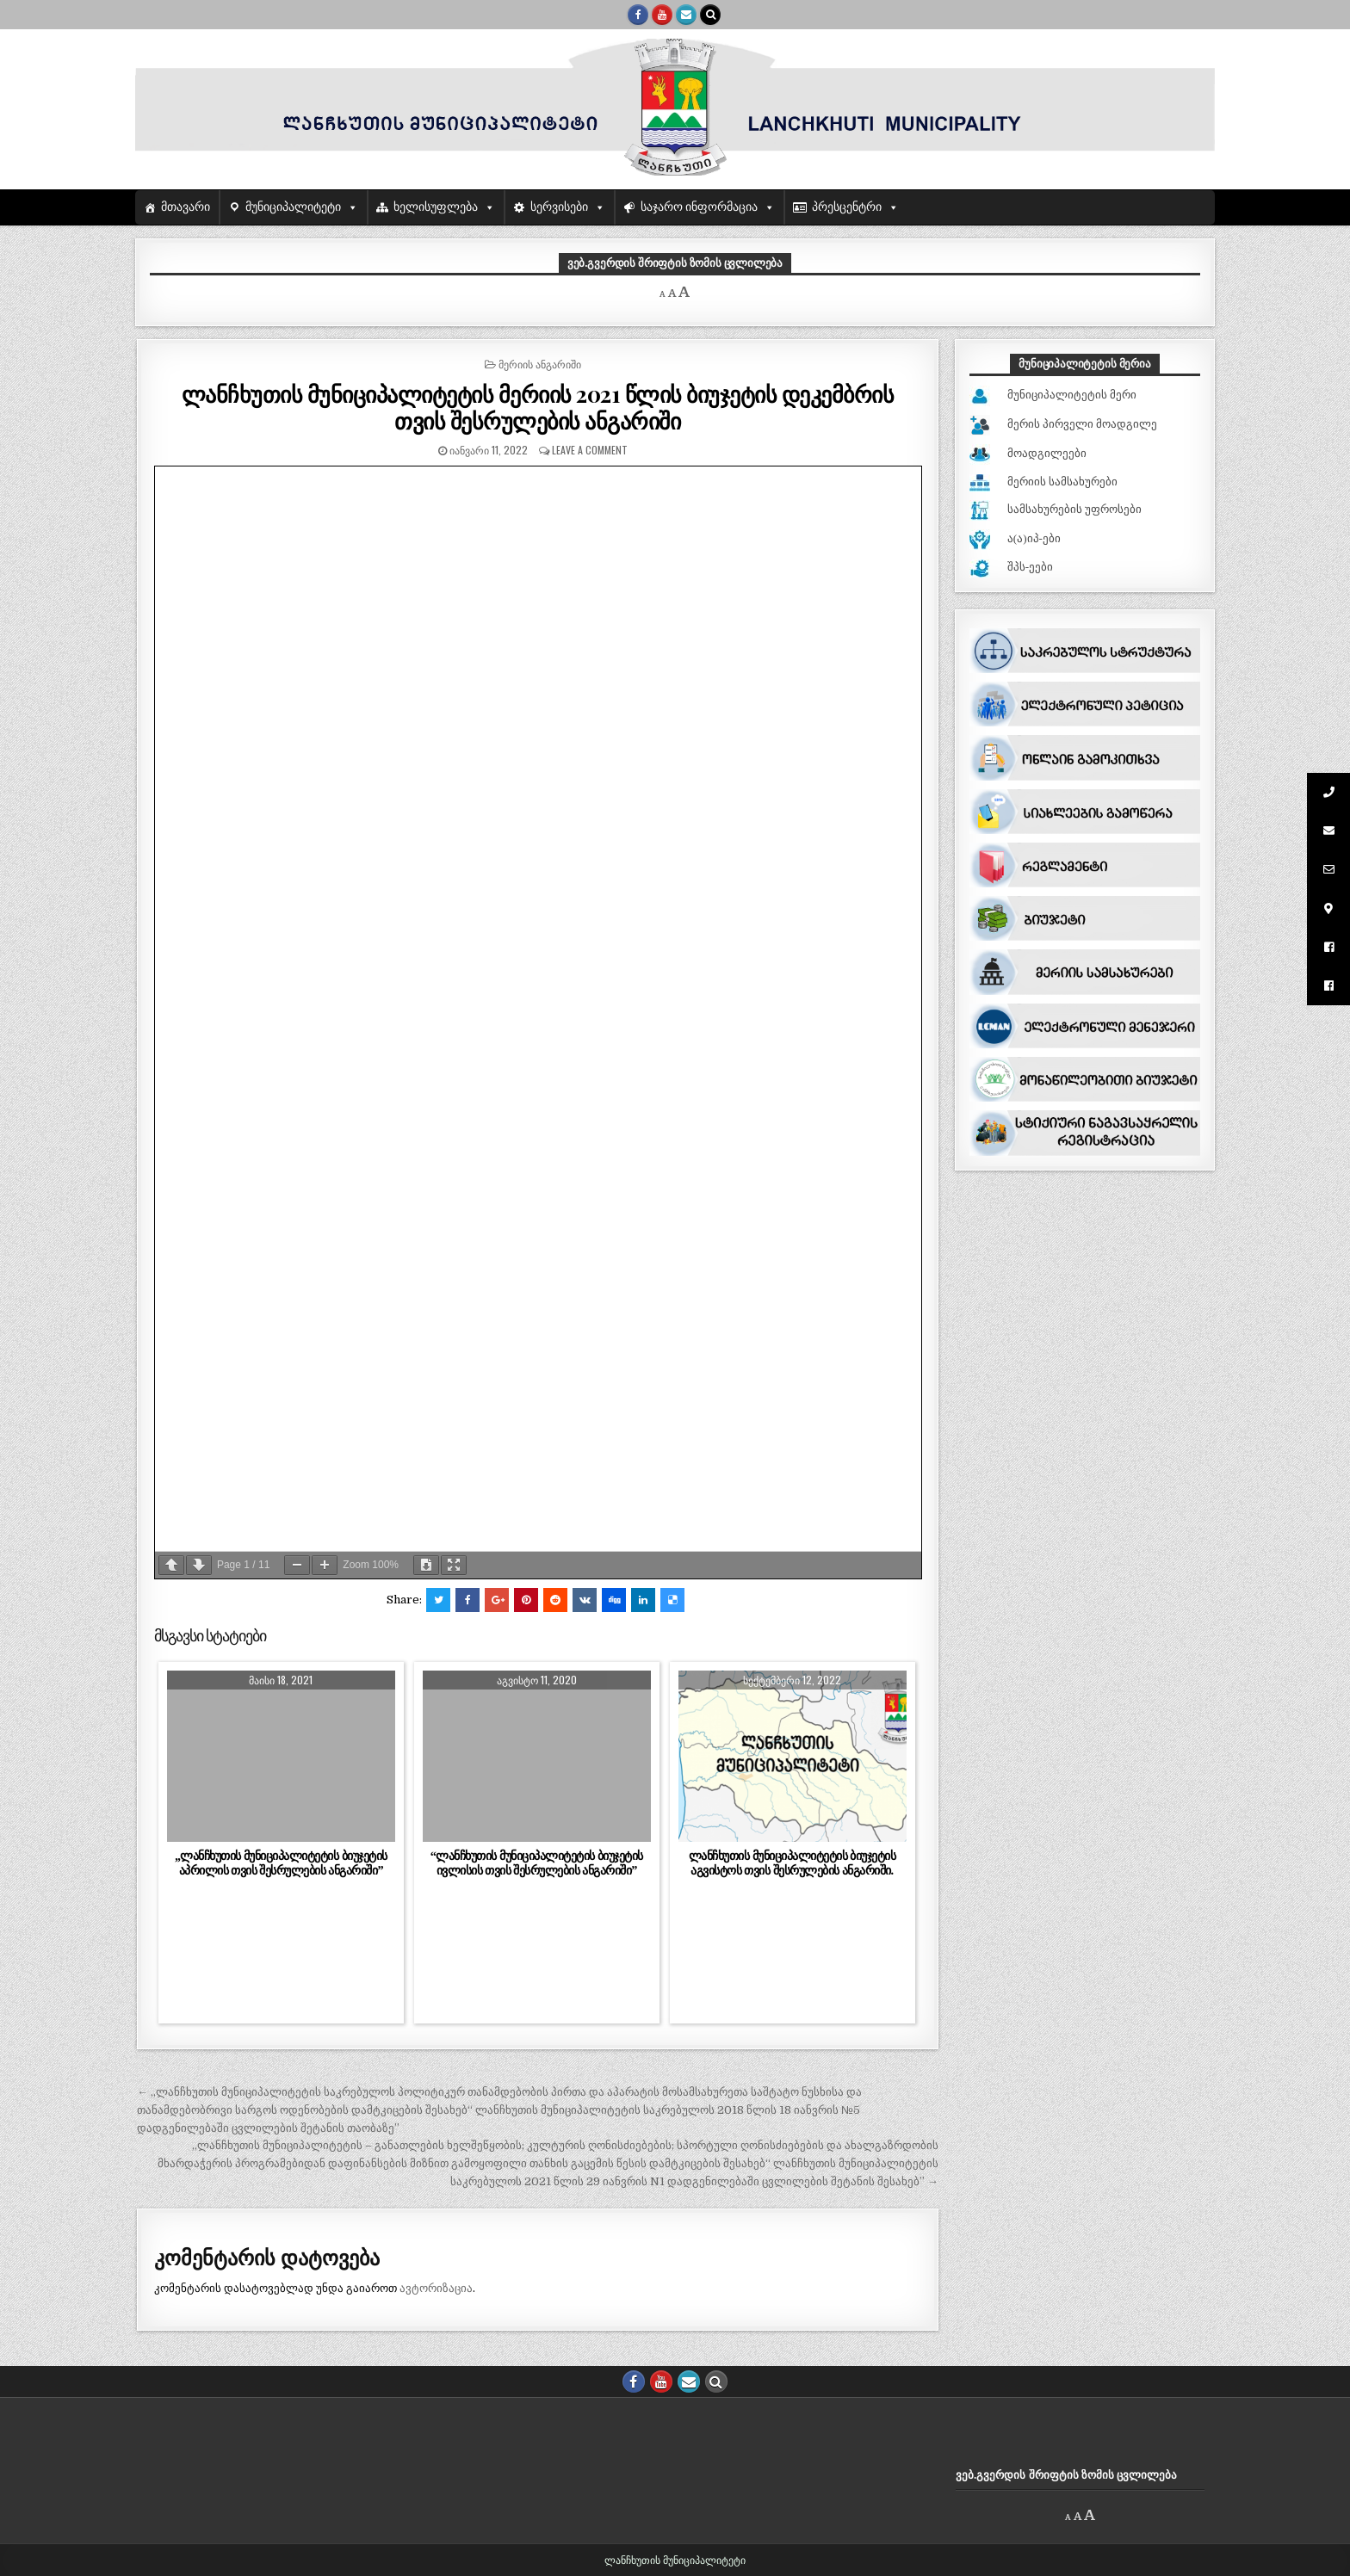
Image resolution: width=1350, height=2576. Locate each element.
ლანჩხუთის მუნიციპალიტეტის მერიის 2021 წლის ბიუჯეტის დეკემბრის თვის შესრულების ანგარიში (538, 407)
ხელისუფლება (435, 207)
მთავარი (185, 207)
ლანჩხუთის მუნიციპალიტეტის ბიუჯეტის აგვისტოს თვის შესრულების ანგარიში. (792, 1863)
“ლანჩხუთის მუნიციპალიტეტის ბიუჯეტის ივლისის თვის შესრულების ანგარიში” (536, 1863)
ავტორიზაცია (436, 2288)
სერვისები (559, 207)
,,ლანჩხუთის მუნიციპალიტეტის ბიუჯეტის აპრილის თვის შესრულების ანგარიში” (281, 1863)
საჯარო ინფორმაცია (700, 207)
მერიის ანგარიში (540, 363)
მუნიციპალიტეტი (293, 207)
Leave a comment (590, 449)
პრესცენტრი (847, 207)
